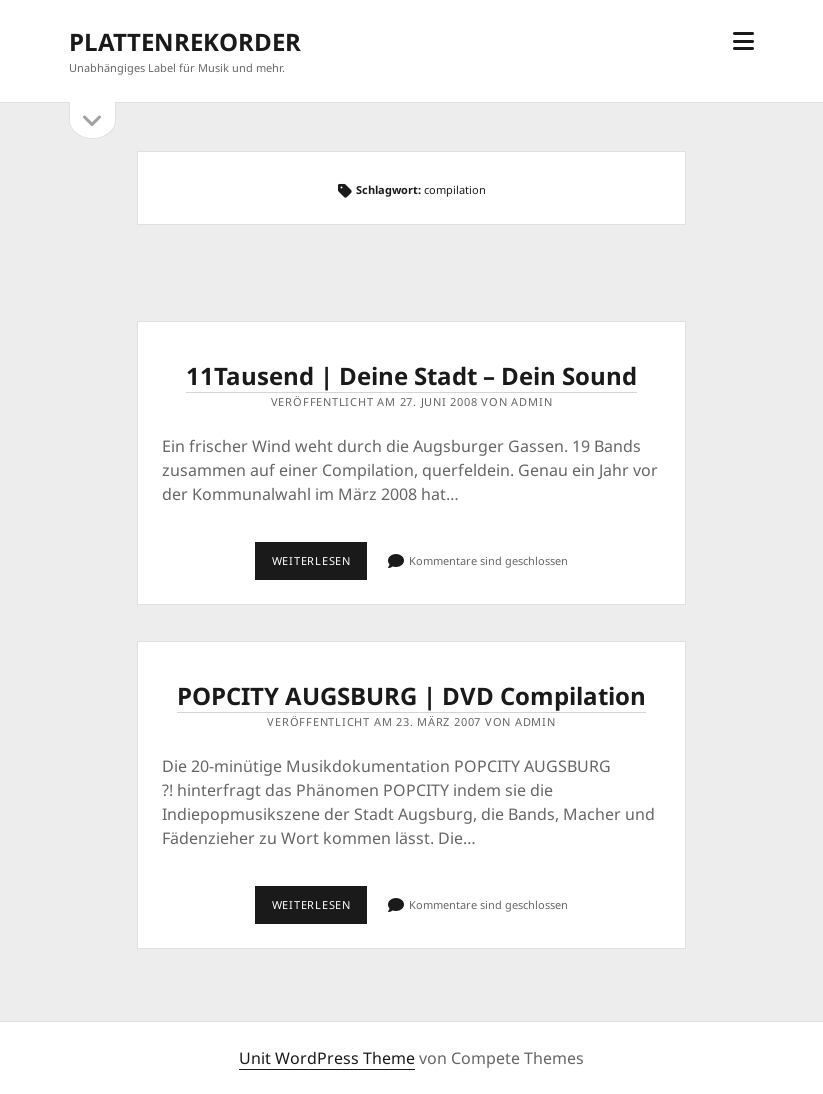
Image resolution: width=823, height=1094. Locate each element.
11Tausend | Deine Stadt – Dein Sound (411, 375)
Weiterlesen (320, 566)
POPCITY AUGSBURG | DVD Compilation (411, 695)
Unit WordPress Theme (327, 1058)
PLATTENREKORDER (185, 41)
